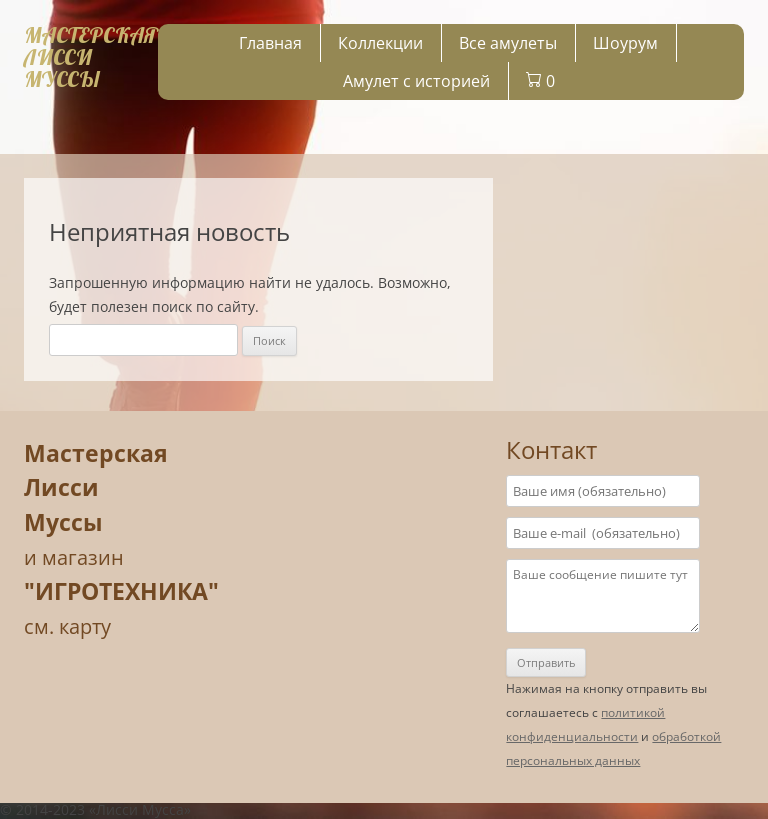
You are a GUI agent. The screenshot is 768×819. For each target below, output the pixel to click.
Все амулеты (508, 43)
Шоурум (625, 43)
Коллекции (380, 43)
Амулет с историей (416, 81)
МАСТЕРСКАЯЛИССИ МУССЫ (91, 57)
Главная (270, 43)
